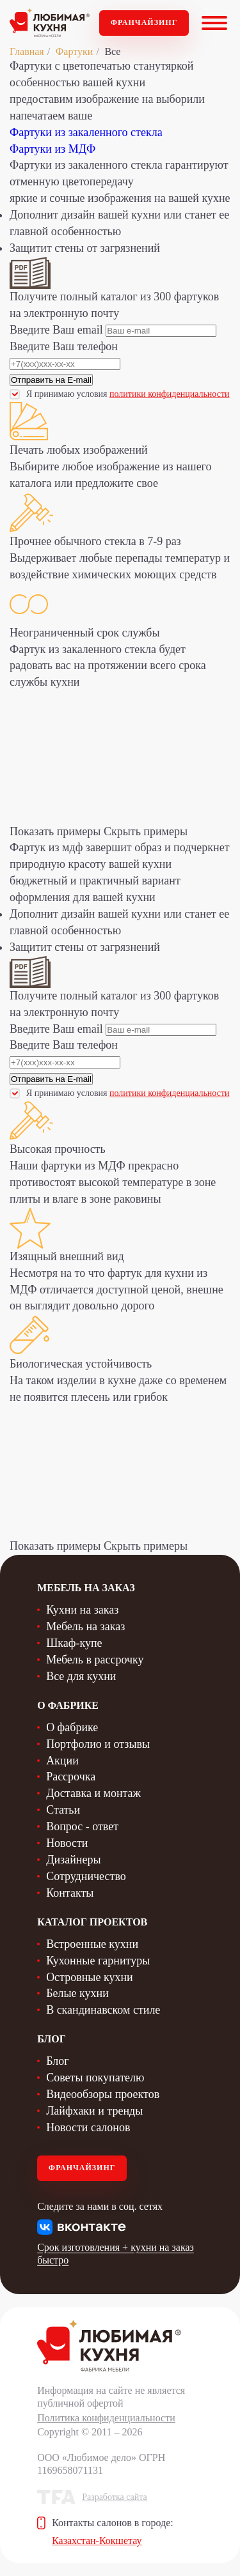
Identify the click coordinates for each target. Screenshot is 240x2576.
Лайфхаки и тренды (94, 2110)
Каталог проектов (92, 1922)
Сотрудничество (86, 1876)
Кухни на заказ (82, 1609)
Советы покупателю (95, 2077)
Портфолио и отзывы (98, 1744)
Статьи (63, 1809)
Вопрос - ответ (82, 1826)
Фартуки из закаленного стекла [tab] (86, 132)
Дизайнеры (73, 1859)
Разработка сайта (114, 2497)
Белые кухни (77, 1993)
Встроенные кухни (92, 1944)
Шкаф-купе (74, 1643)
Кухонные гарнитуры (98, 1960)
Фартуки (74, 51)
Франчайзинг (144, 22)
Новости (67, 1843)
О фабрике (72, 1727)
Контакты (69, 1892)
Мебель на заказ (85, 1626)
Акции (62, 1760)
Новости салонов (88, 2127)
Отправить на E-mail (51, 380)
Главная (27, 51)
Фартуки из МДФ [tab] (52, 149)
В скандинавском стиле (103, 2009)
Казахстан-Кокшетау (96, 2540)
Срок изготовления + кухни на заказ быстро (115, 2253)
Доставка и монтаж (93, 1793)
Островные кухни (89, 1977)
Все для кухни (81, 1676)
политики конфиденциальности (169, 394)
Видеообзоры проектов (102, 2094)
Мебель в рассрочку (94, 1659)
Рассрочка (70, 1776)
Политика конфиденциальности (106, 2417)
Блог (57, 2061)
